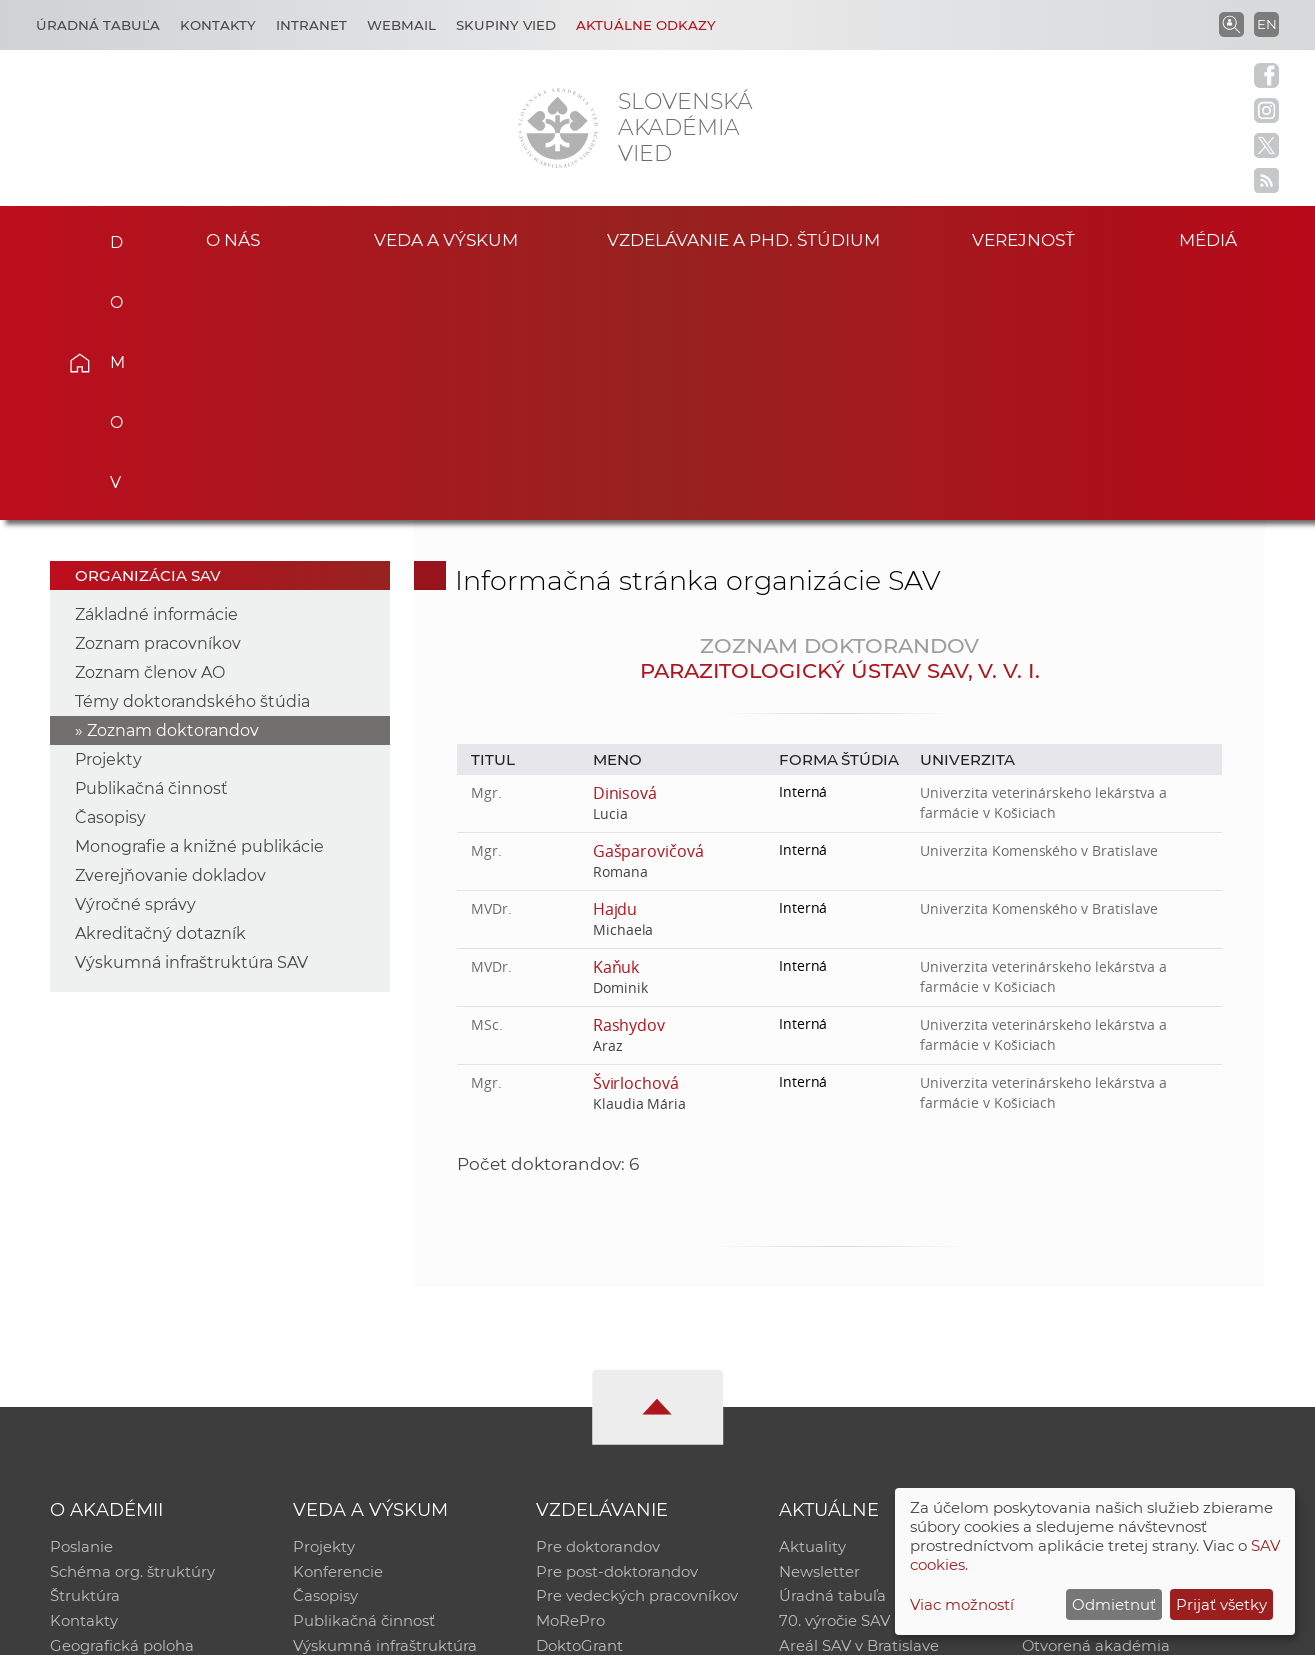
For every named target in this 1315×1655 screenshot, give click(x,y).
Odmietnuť (1114, 1604)
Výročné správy (135, 656)
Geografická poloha (122, 1403)
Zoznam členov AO (150, 424)
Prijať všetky (1221, 1604)
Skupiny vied (506, 25)
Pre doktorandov (598, 1299)
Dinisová (625, 545)
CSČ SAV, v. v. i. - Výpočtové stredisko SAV (348, 1630)
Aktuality (812, 1299)
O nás (233, 238)
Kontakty (218, 25)
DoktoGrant (579, 1403)
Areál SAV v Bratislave (859, 1403)
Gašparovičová (648, 603)
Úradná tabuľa (832, 1351)
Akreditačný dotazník (160, 685)
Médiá (1215, 238)
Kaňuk (616, 719)
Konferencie (338, 1325)
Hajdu (615, 661)
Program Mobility (600, 1429)
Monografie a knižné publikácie (199, 598)
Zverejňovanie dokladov (170, 627)
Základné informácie (156, 366)
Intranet (311, 25)
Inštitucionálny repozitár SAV (1129, 1299)
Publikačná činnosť (151, 540)
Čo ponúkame (832, 1429)
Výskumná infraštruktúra (385, 1403)
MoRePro (570, 1377)
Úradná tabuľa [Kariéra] (98, 25)
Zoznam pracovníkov (158, 395)
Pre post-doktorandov (617, 1325)
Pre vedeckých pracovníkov (637, 1351)
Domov (109, 236)
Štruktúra (85, 1351)
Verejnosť (1024, 238)
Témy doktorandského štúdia (192, 453)
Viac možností (962, 1604)
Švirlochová (636, 835)
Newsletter (819, 1325)
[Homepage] (558, 128)
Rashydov (629, 777)
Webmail (401, 25)
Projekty (108, 511)
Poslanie (81, 1299)
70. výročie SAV (834, 1377)
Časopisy (110, 569)
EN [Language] (1267, 24)
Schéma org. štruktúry (132, 1325)
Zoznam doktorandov (173, 482)
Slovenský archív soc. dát (1113, 1325)
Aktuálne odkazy (646, 25)
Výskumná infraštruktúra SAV (191, 714)
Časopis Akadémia (1091, 1377)
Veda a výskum (445, 238)
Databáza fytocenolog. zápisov (1134, 1351)
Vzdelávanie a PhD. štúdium (744, 238)
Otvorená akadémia (1096, 1403)
